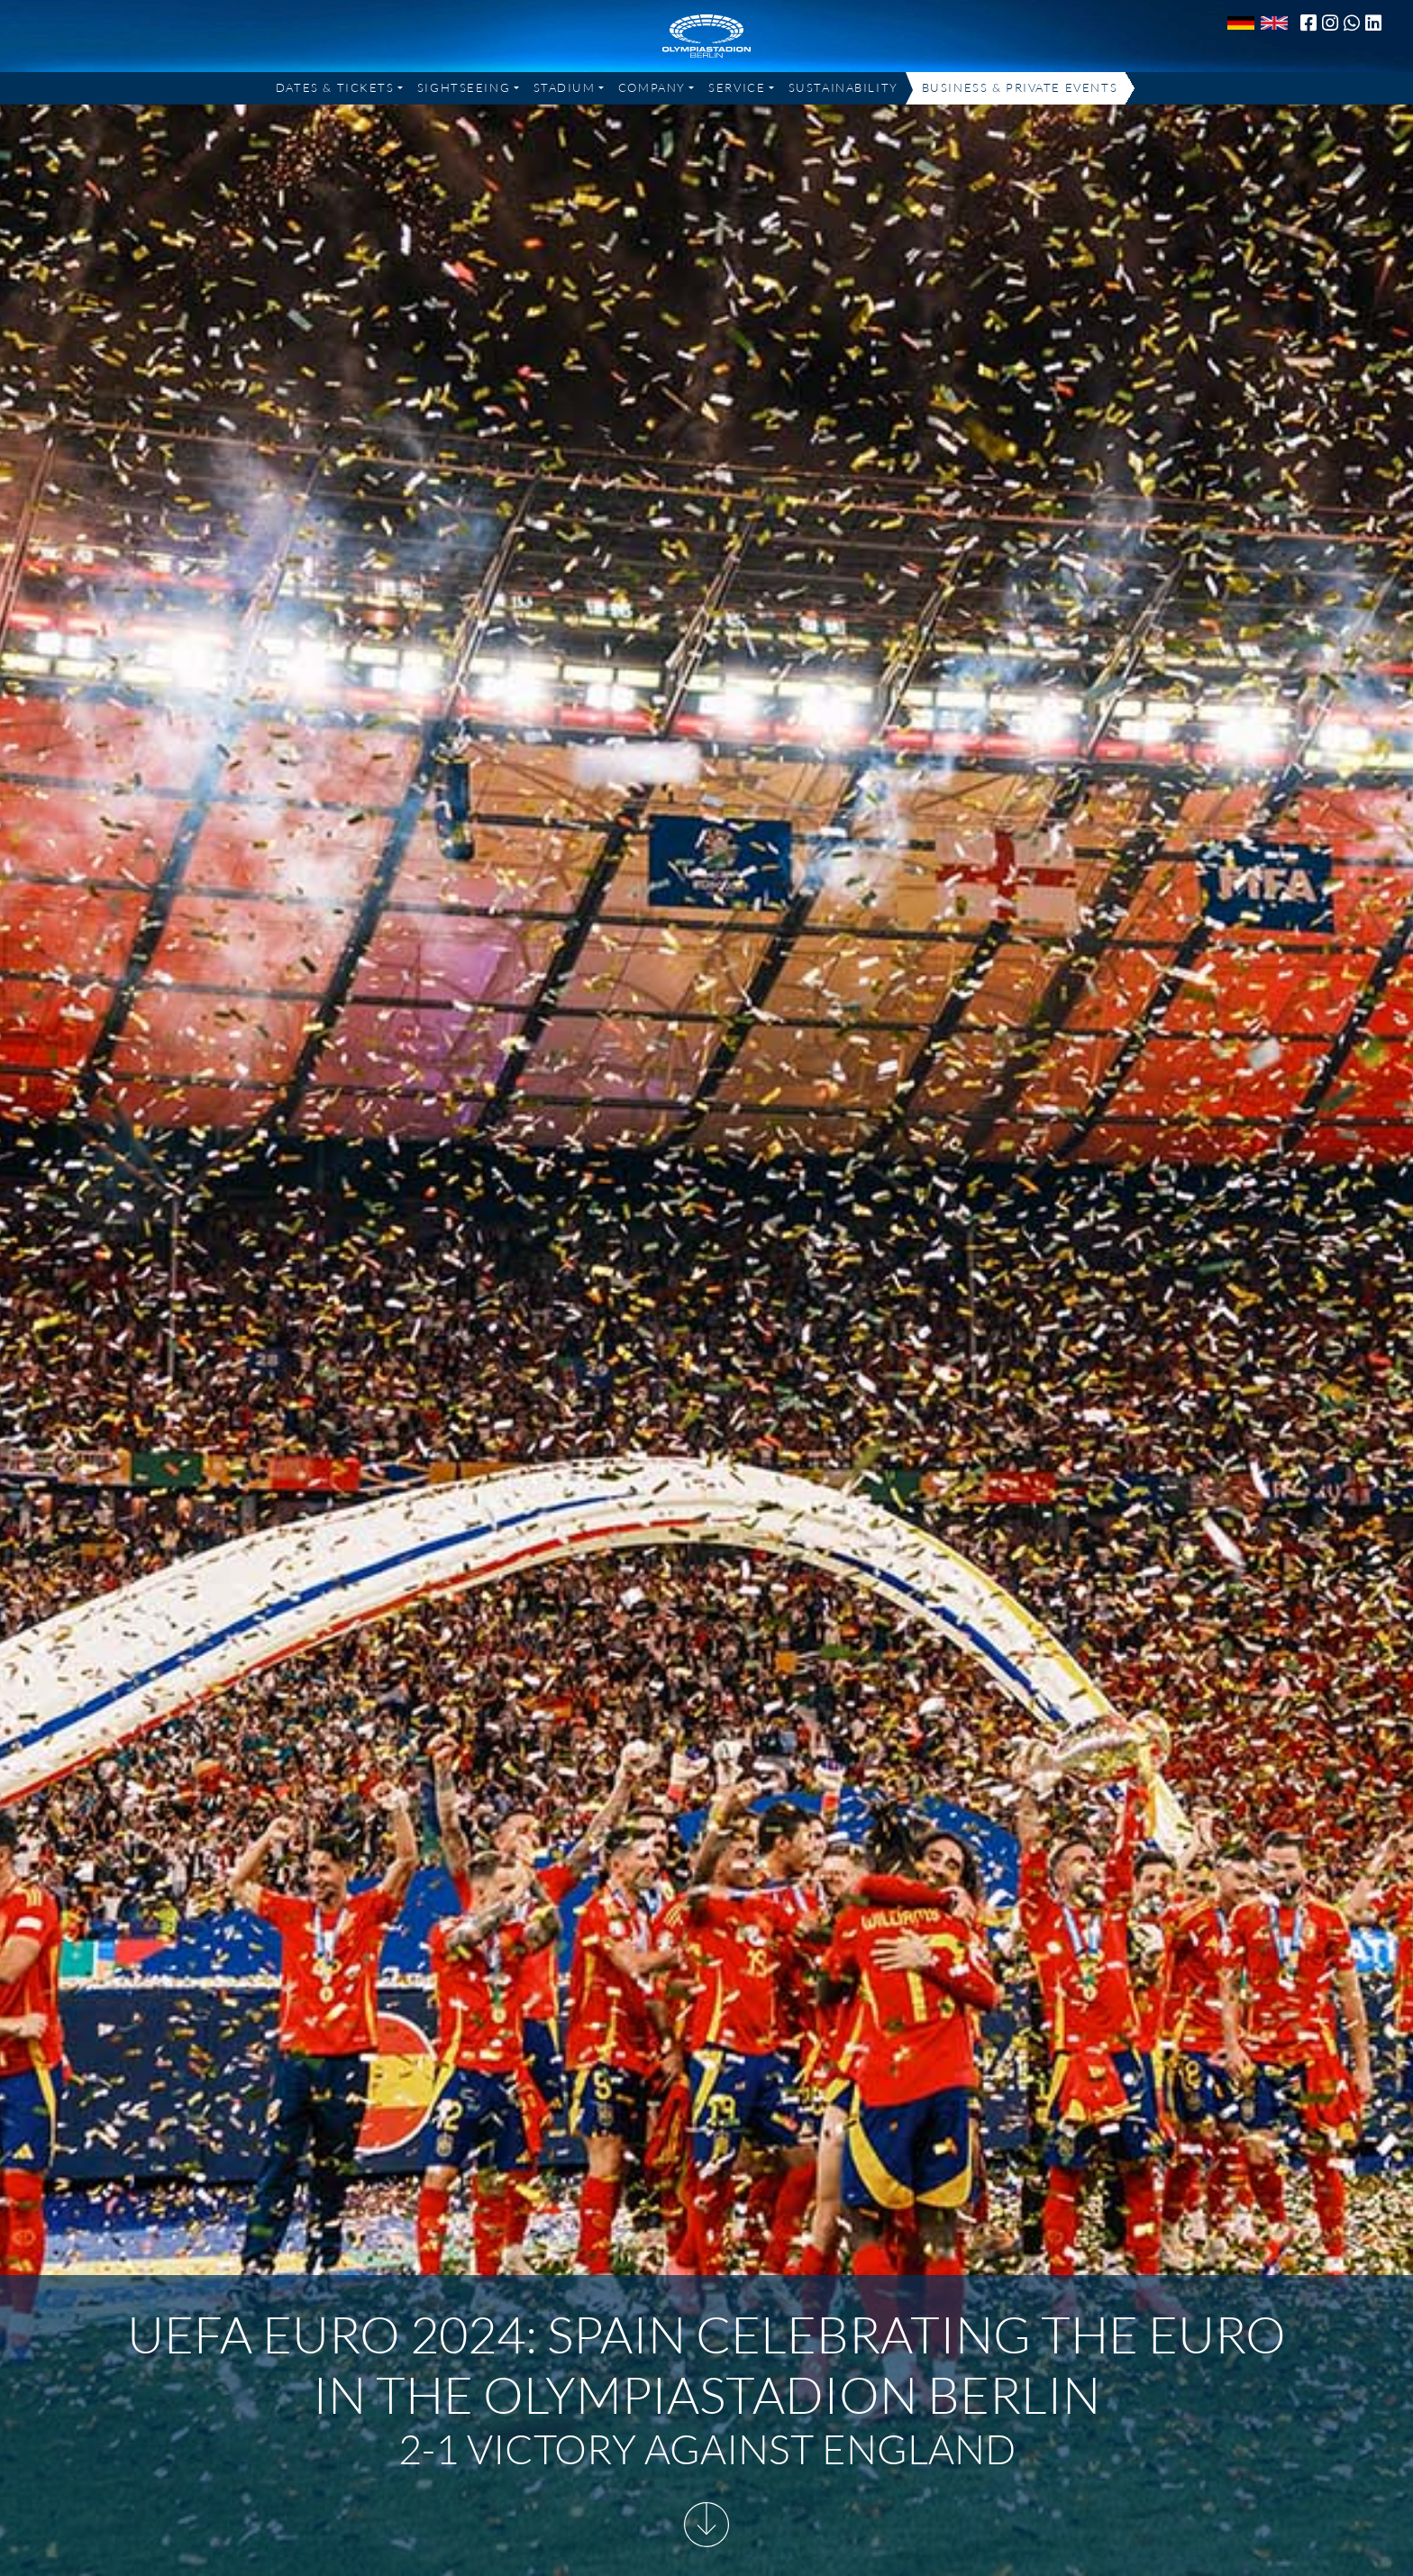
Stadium (564, 87)
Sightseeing (463, 87)
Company (652, 87)
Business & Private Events (1019, 87)
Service (736, 87)
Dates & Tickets (335, 87)
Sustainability (843, 87)
